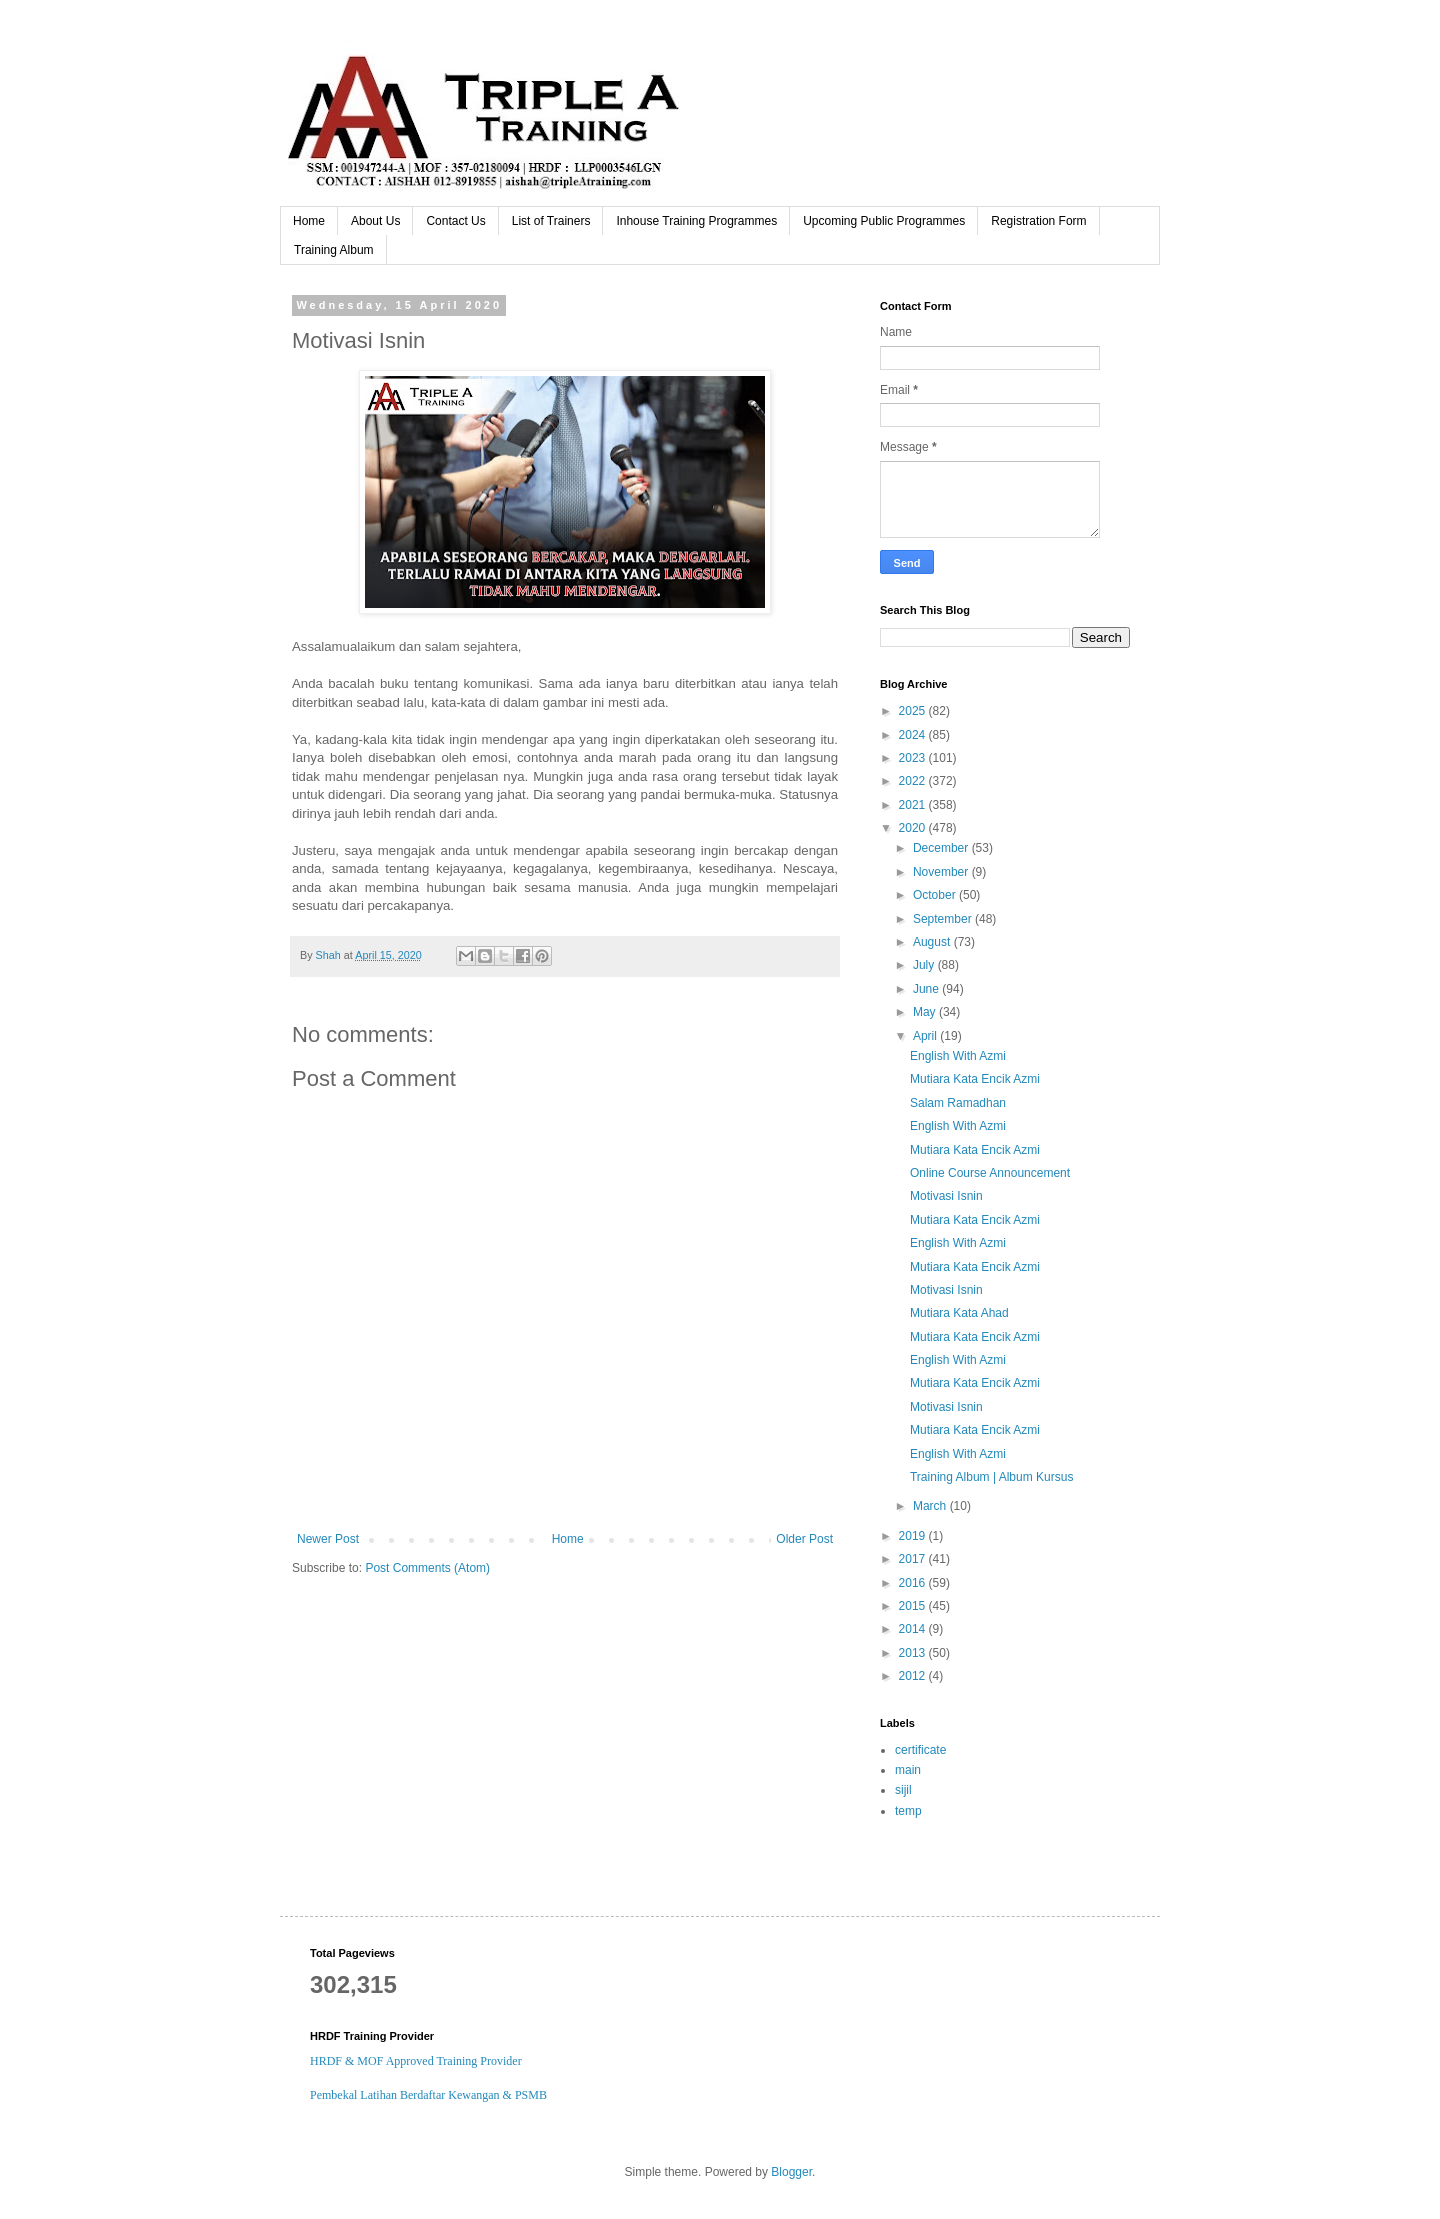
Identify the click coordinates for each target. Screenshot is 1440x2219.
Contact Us (455, 221)
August (933, 942)
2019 (914, 1536)
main (908, 1770)
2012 (914, 1676)
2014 (914, 1629)
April (926, 1036)
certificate (920, 1750)
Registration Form (1038, 221)
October (936, 895)
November (942, 872)
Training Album (334, 250)
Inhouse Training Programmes (696, 221)
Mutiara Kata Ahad (959, 1313)
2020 (914, 828)
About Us (375, 221)
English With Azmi (958, 1056)
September (944, 919)
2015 (914, 1606)
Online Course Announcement (990, 1173)
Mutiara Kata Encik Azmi (975, 1079)
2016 (914, 1583)
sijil (903, 1790)
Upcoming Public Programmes (884, 221)
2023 (914, 758)
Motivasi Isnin (946, 1196)
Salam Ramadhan (958, 1103)
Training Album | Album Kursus (991, 1477)
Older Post (804, 1539)
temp (908, 1811)
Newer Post (328, 1539)
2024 (914, 735)
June (927, 989)
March (931, 1506)
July (925, 965)
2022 (914, 781)
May (926, 1012)
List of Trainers (551, 221)
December (942, 848)
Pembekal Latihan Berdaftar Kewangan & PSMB (428, 2095)
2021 (914, 805)
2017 (914, 1559)
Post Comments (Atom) (427, 1568)
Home (309, 221)
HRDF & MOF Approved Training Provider (416, 2061)
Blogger (791, 2172)
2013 (914, 1653)
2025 (914, 711)
